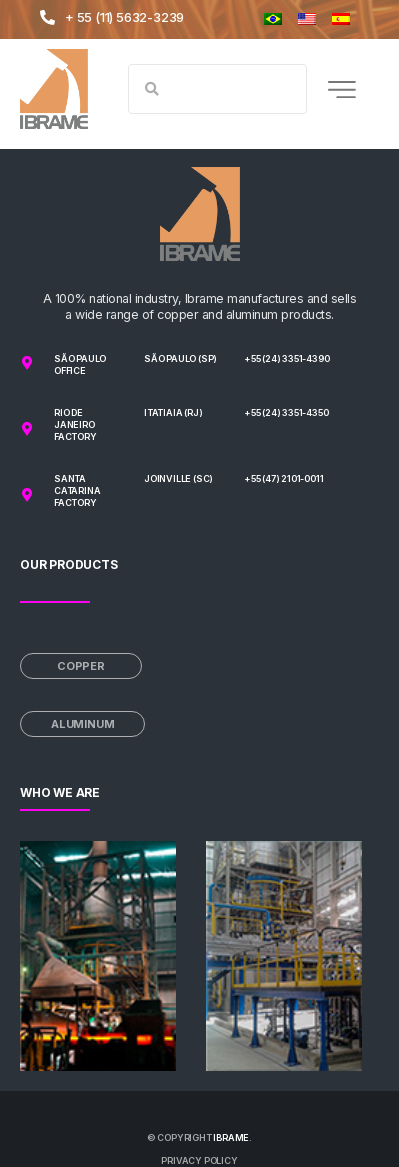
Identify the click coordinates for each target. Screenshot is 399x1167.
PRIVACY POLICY (199, 1160)
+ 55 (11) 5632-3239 (124, 17)
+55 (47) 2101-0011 (283, 478)
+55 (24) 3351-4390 (286, 358)
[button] (342, 89)
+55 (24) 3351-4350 (286, 412)
